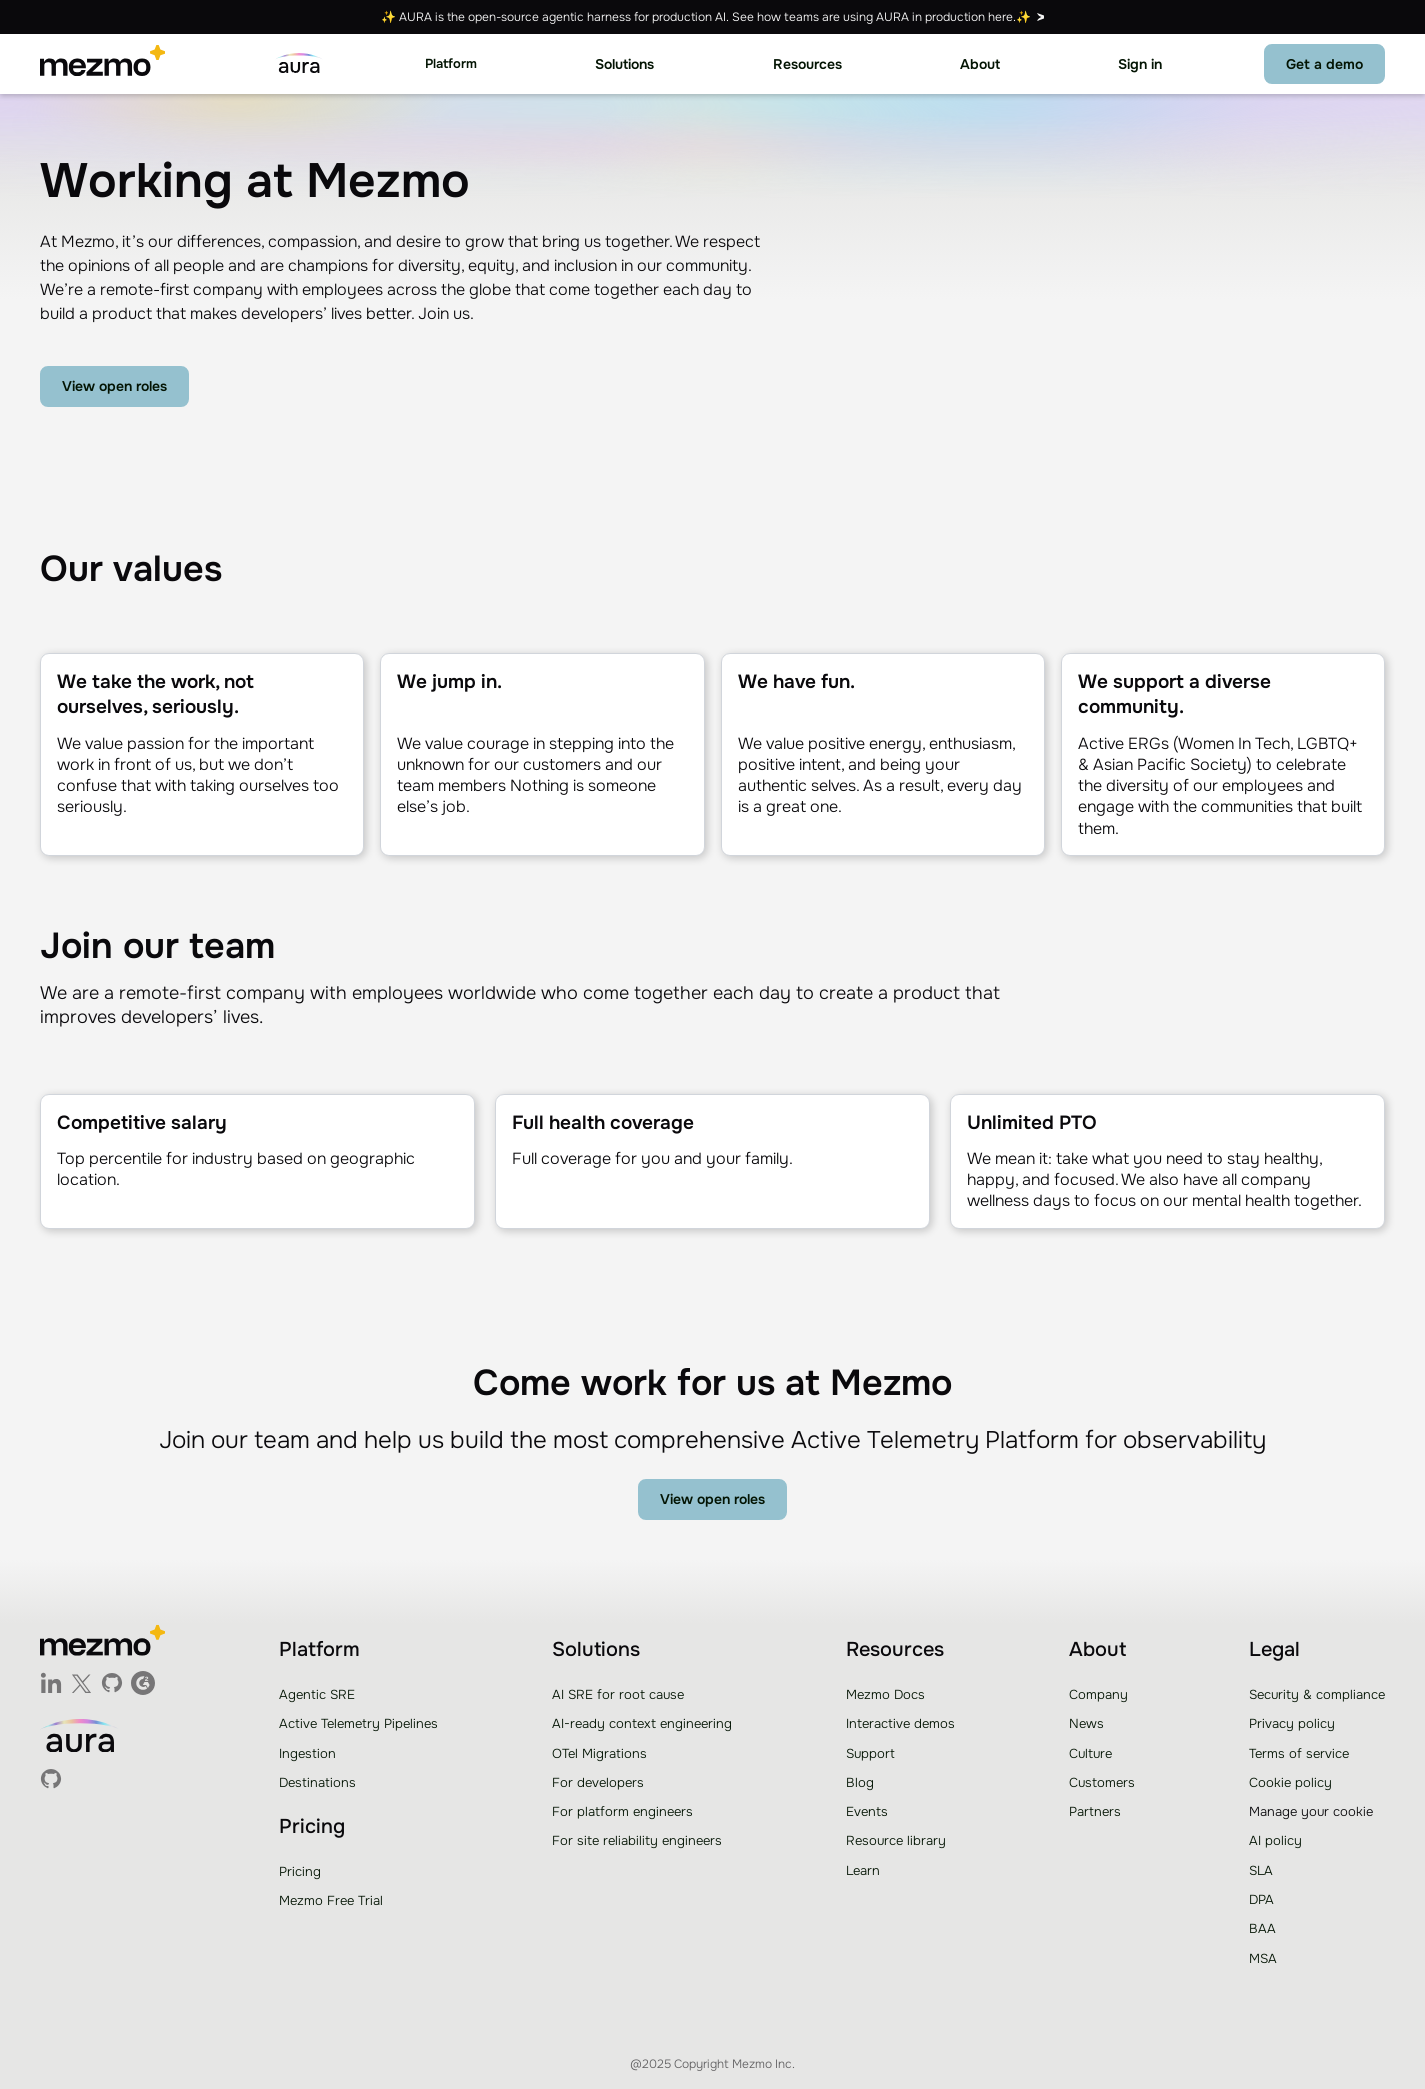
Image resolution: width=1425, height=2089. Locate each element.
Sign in (1140, 64)
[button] (451, 64)
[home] (102, 64)
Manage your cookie (1311, 1811)
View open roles (114, 386)
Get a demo (1324, 64)
